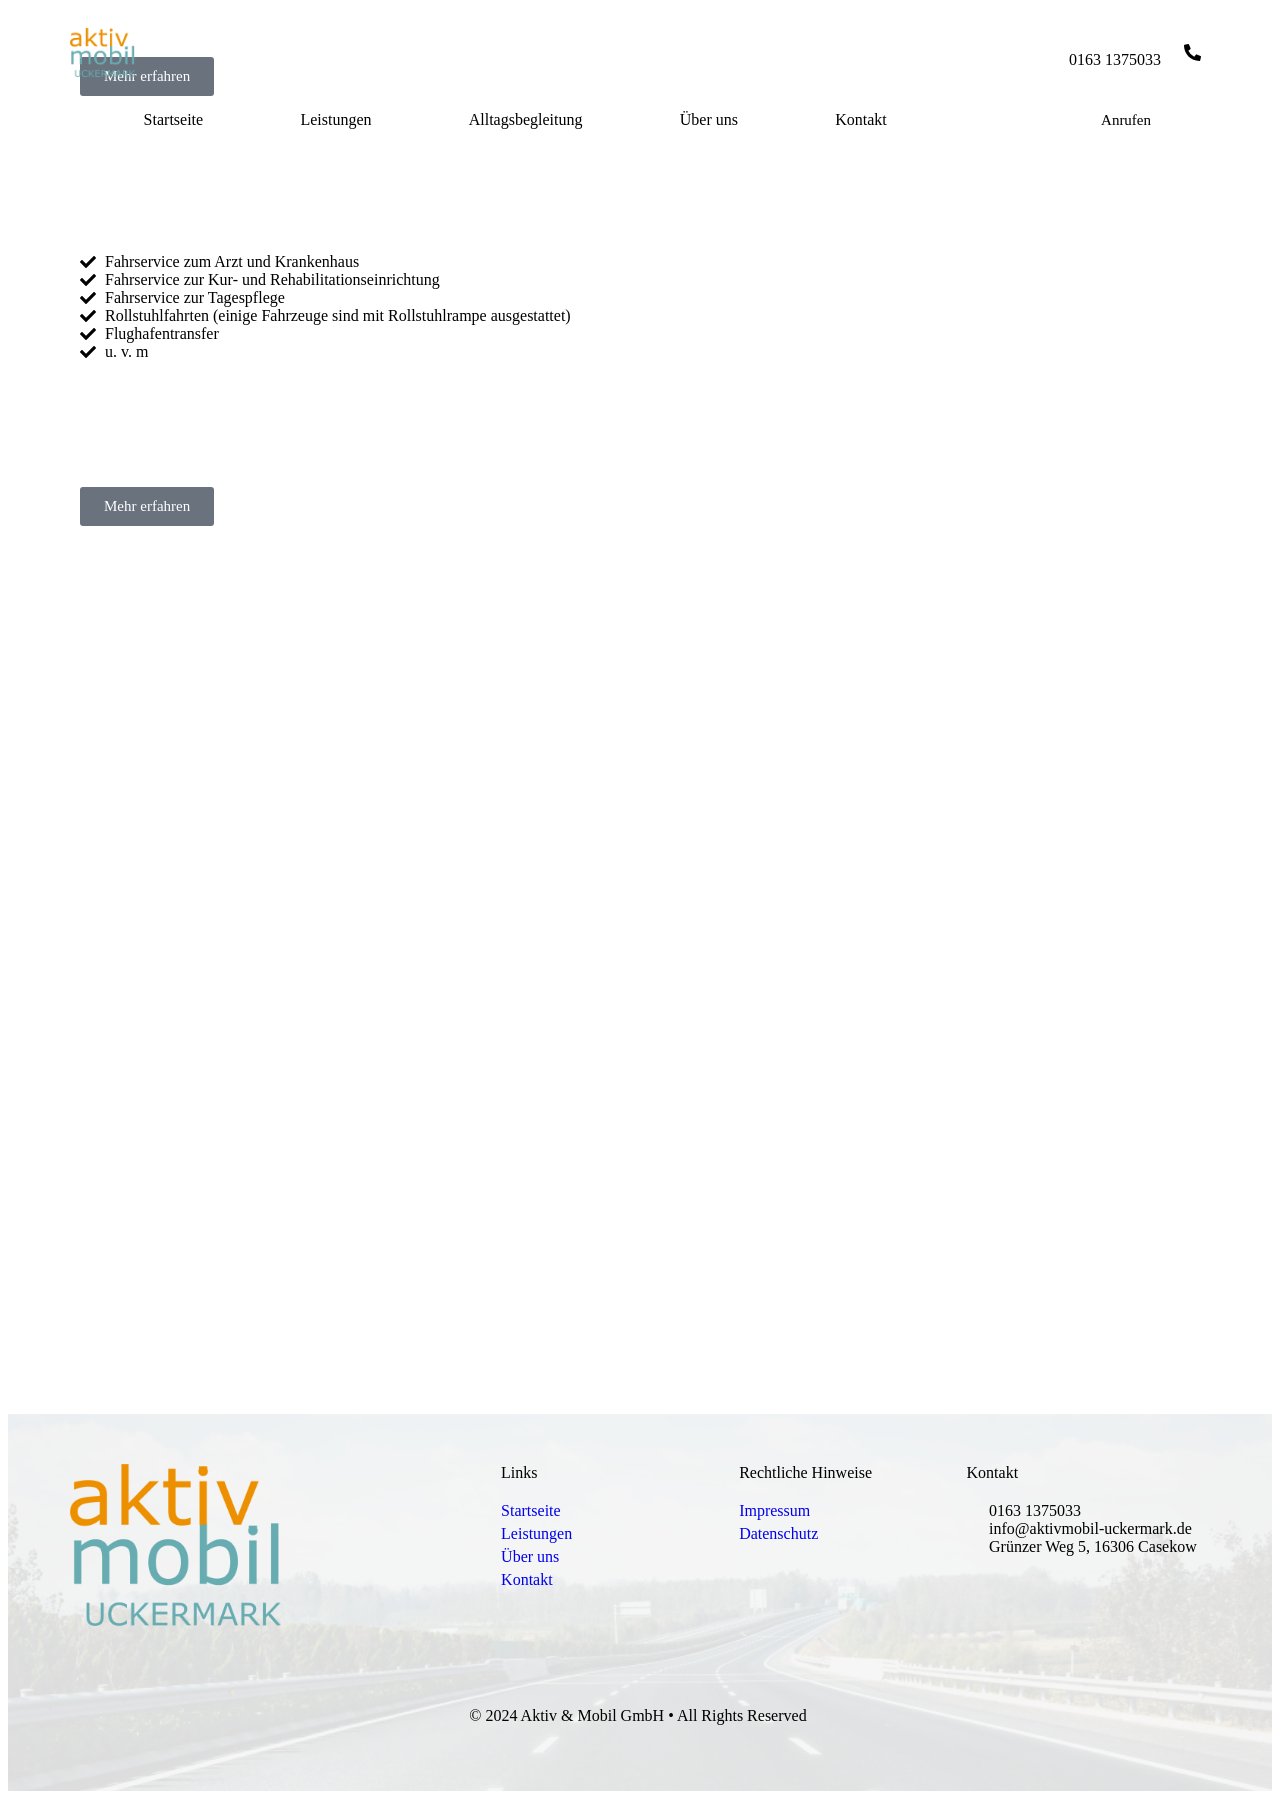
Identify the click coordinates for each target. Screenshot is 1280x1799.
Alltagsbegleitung (526, 119)
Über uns (709, 119)
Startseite (174, 119)
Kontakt (861, 119)
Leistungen (335, 119)
